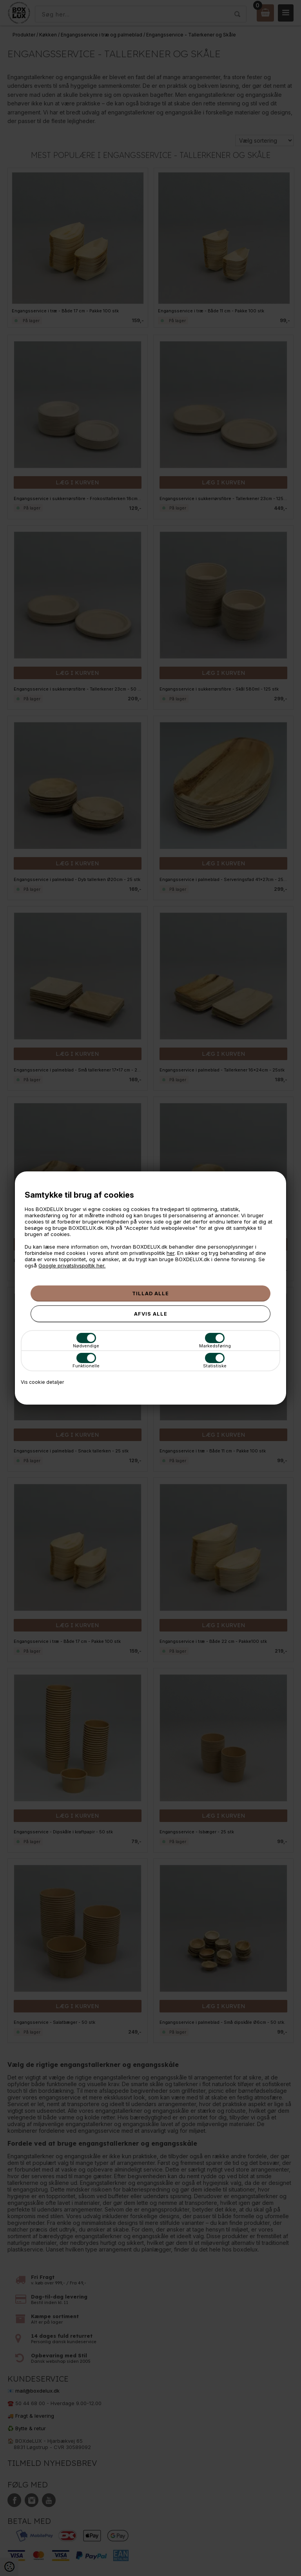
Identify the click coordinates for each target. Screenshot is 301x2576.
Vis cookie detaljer (42, 1382)
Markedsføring (215, 1341)
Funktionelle (86, 1361)
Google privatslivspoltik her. (71, 1265)
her (170, 1253)
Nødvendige (86, 1341)
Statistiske (215, 1361)
